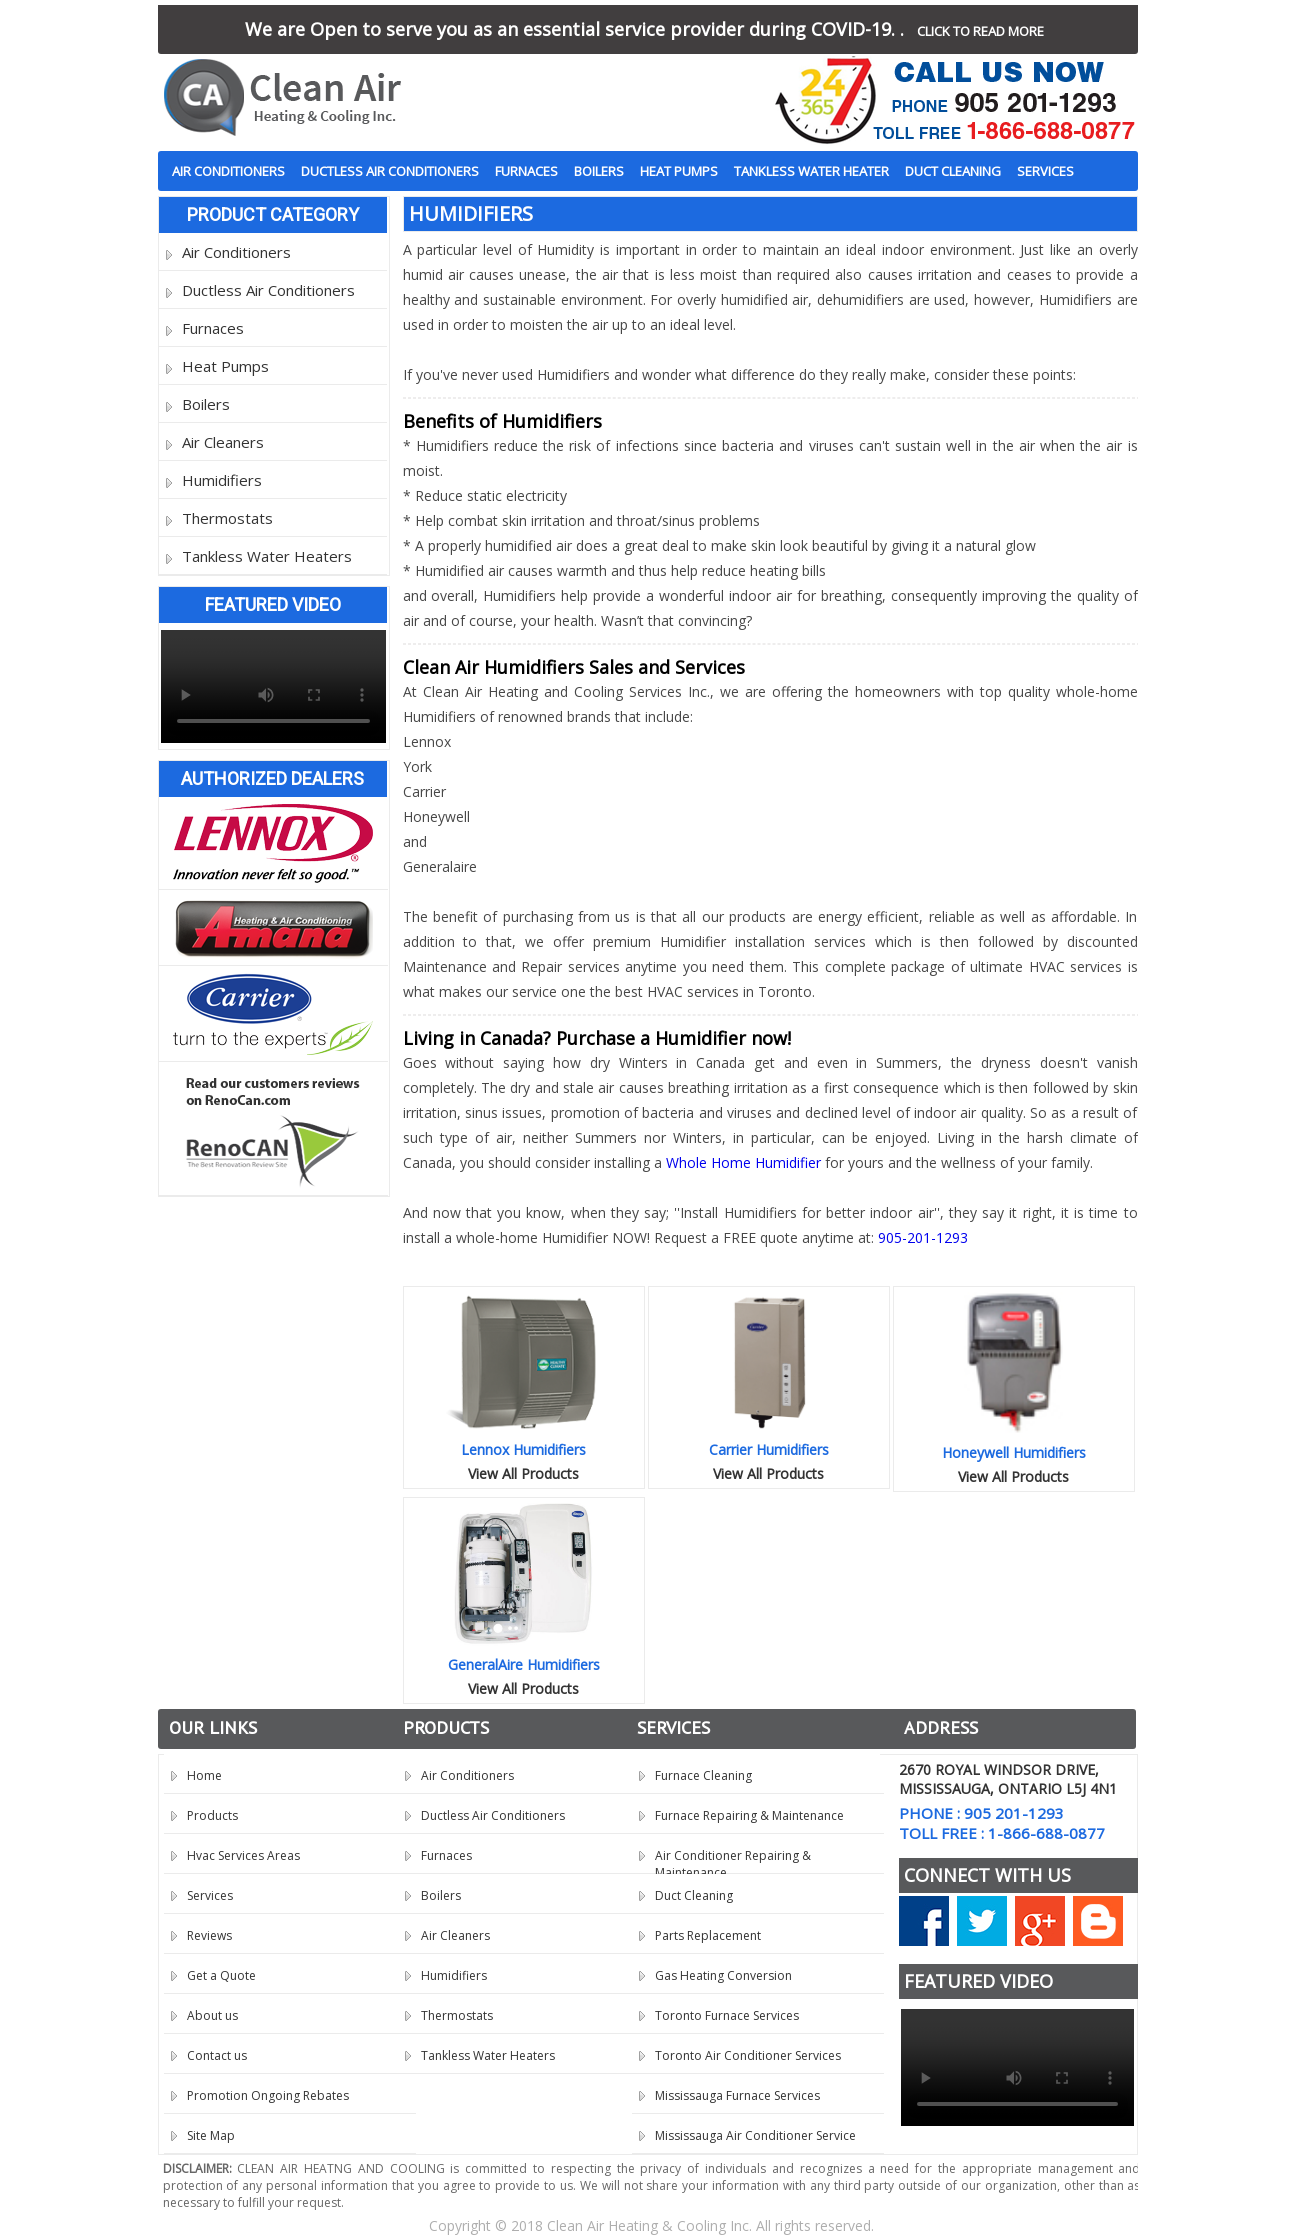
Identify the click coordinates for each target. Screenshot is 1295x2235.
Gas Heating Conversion (723, 1975)
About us (212, 2015)
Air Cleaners (223, 442)
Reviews (209, 1935)
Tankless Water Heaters (267, 556)
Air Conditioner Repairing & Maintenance (733, 1860)
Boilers (599, 171)
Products (212, 1815)
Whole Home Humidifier (743, 1162)
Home (204, 1775)
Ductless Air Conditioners (390, 171)
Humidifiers (222, 480)
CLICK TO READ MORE (980, 31)
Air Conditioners (228, 171)
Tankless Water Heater (811, 171)
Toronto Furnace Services (727, 2015)
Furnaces (526, 171)
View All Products (523, 1473)
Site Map (211, 2135)
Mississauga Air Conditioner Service (755, 2135)
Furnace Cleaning (703, 1775)
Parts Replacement (708, 1935)
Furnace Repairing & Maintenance (749, 1815)
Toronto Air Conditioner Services (748, 2055)
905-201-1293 (923, 1237)
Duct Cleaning (953, 171)
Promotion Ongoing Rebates (268, 2095)
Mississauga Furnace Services (737, 2095)
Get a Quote (221, 1975)
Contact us (217, 2055)
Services (1045, 171)
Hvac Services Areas (243, 1855)
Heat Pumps (679, 171)
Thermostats (227, 518)
